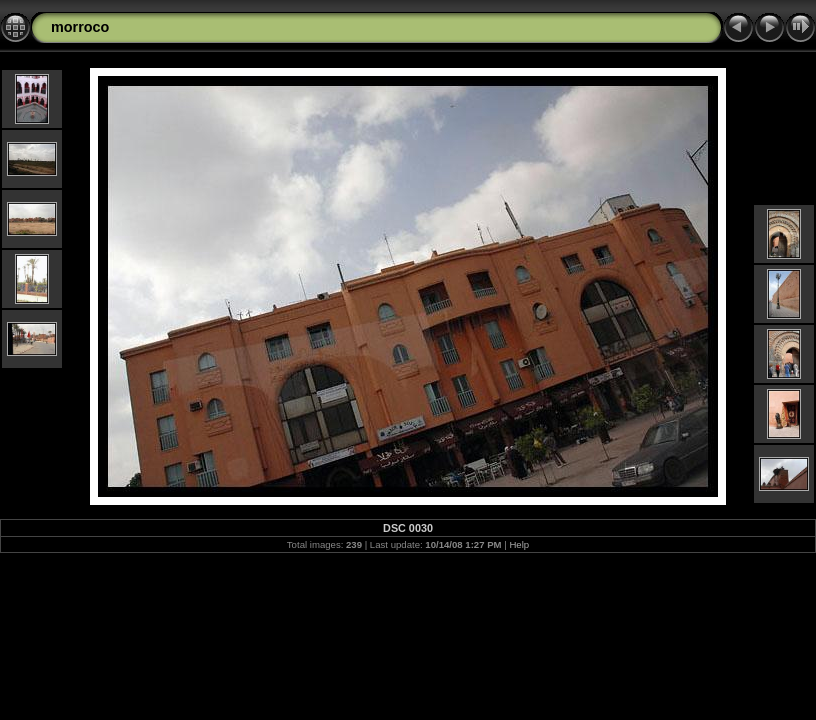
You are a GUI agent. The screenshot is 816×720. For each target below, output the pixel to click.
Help (519, 544)
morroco (80, 27)
